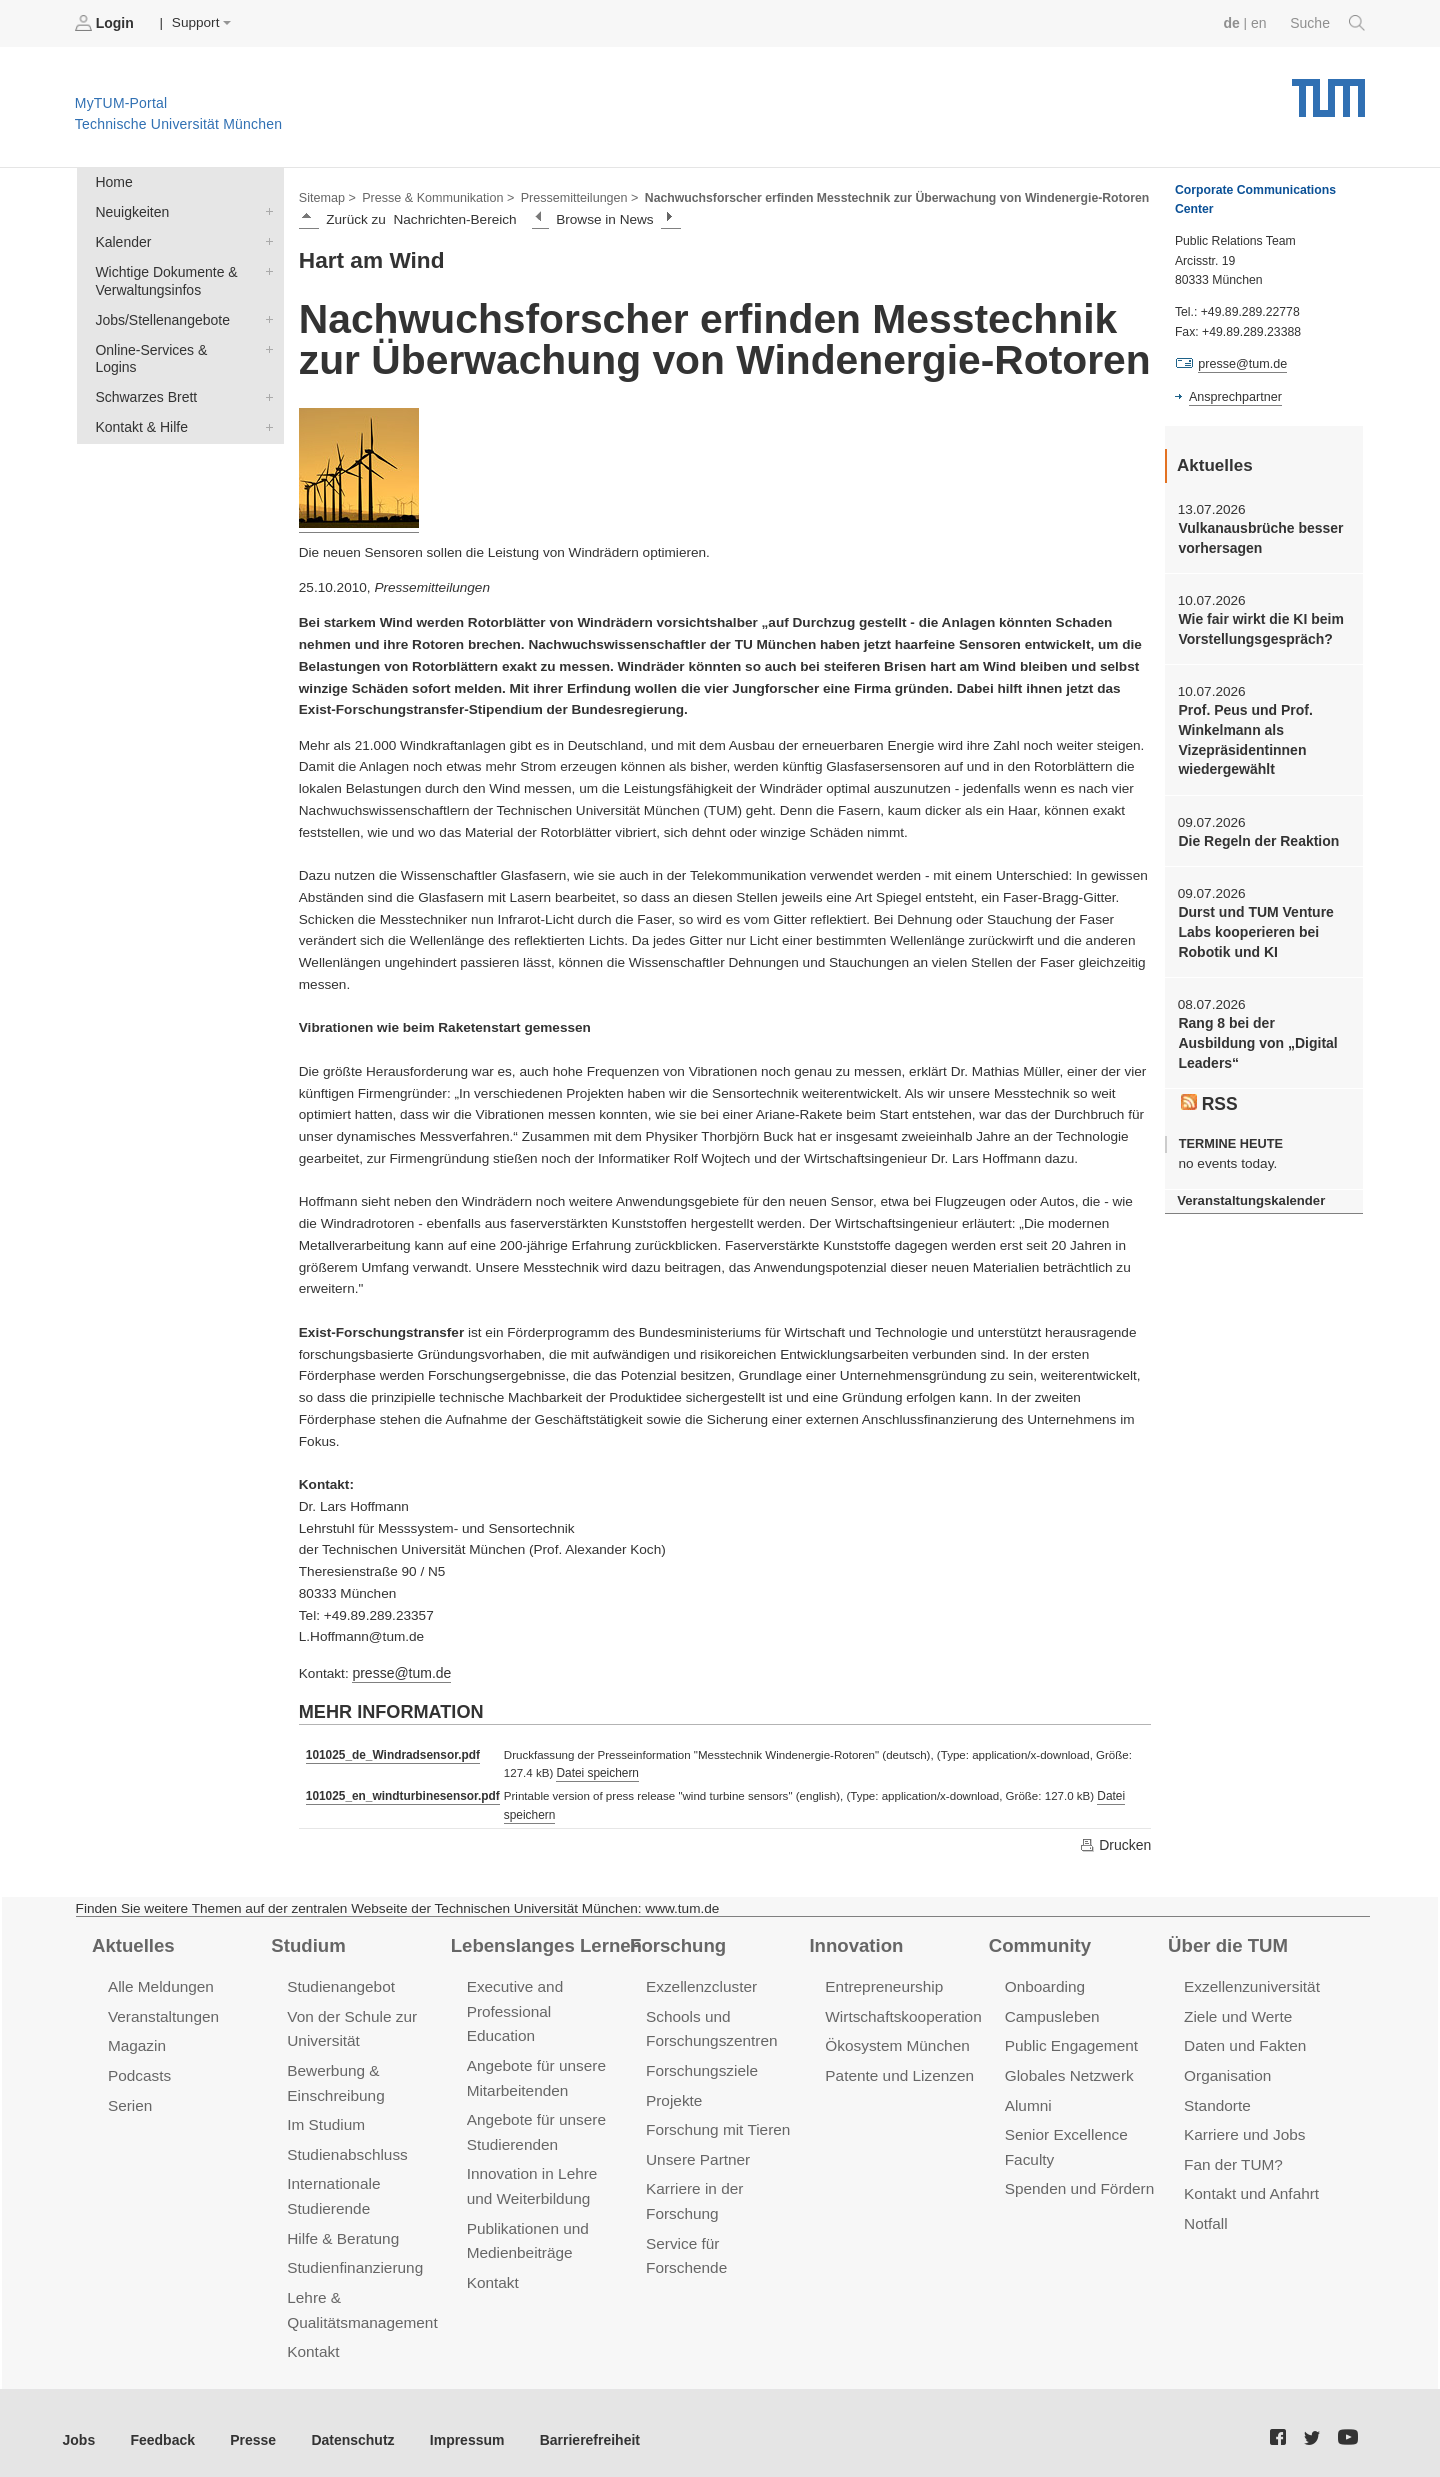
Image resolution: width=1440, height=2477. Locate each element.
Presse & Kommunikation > (435, 196)
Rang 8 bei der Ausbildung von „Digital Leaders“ (1255, 1035)
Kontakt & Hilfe (265, 402)
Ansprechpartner (1234, 396)
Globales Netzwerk (1068, 2069)
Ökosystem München (895, 2040)
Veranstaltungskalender (1249, 1190)
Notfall (1205, 2214)
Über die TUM (1226, 1941)
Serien (129, 2098)
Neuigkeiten (265, 210)
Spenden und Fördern (1078, 2180)
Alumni (1028, 2098)
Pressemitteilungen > (572, 196)
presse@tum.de (400, 1671)
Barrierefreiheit (575, 2426)
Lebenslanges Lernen (544, 1941)
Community (1038, 1941)
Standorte (1216, 2098)
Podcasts (139, 2069)
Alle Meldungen (159, 1983)
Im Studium (325, 2117)
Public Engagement (1070, 2040)
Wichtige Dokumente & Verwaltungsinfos (265, 268)
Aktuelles (132, 1941)
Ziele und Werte (1236, 2011)
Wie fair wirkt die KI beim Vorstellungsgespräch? (1258, 627)
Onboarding (1044, 1983)
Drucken (1116, 1841)
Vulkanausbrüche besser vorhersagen (1258, 537)
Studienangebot (339, 1983)
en (1260, 22)
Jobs (79, 2426)
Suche (1328, 23)
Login (106, 23)
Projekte (673, 2093)
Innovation (854, 1941)
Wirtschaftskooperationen (909, 2011)
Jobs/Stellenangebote (265, 315)
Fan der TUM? (1232, 2156)
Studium (307, 1941)
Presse (248, 2426)
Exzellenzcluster (700, 1983)
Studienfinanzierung (353, 2257)
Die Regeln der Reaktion (1256, 835)
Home (113, 181)
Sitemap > (326, 196)
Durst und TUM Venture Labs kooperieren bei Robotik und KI (1253, 926)
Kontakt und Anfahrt (1249, 2185)
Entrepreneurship (882, 1983)
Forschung (676, 1941)
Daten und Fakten (1243, 2040)
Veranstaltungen (162, 2011)
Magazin (136, 2040)
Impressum (456, 2426)
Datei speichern (591, 1771)
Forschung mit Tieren (716, 2122)
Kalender (265, 239)
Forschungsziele (700, 2064)
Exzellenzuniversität (1250, 1983)
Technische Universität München (1328, 90)
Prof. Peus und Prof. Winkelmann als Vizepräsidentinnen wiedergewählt (1243, 736)
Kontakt (312, 2339)
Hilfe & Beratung (341, 2228)
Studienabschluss (345, 2146)
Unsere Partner (696, 2151)
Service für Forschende (723, 2233)
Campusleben (1051, 2011)
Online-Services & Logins (265, 344)
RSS (1209, 1094)
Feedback (160, 2426)
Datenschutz (345, 2426)
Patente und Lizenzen (897, 2069)
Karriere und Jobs (1243, 2127)
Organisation (1226, 2069)
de (1234, 22)
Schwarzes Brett (265, 373)
